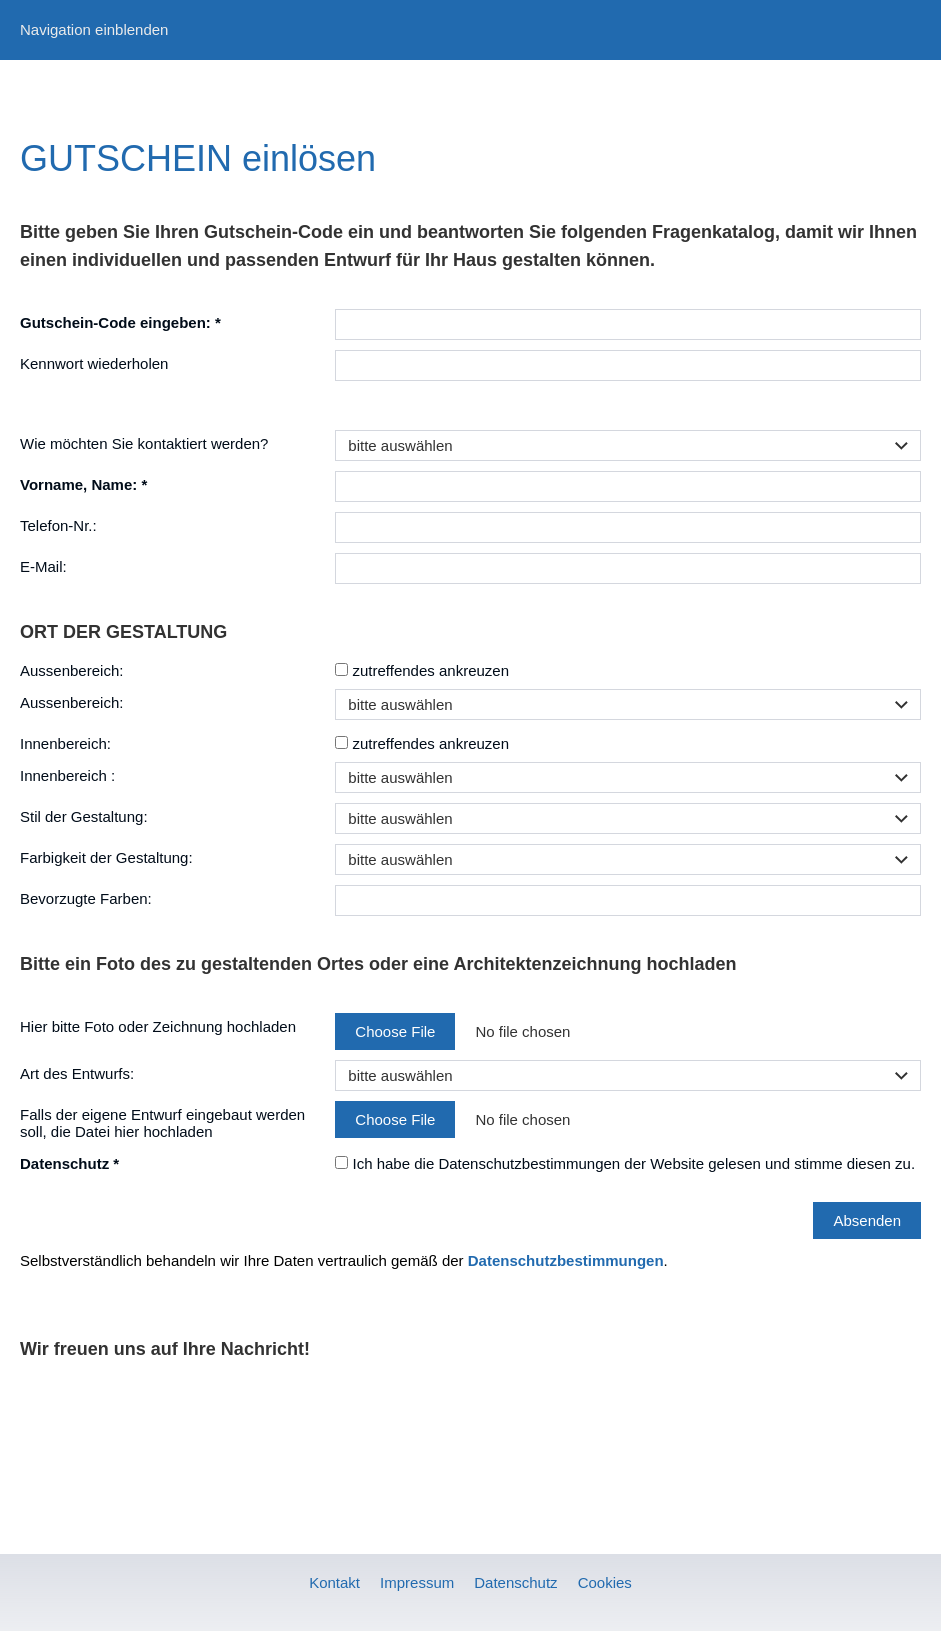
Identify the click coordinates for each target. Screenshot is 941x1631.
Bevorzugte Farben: (86, 898)
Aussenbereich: (71, 670)
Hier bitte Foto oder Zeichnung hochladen (158, 1026)
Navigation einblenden (94, 29)
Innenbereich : (67, 775)
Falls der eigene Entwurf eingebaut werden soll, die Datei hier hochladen (162, 1123)
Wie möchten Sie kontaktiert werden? (144, 443)
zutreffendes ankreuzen (422, 670)
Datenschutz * (69, 1163)
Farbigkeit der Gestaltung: (106, 857)
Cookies (605, 1582)
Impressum (417, 1582)
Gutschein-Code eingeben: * (120, 322)
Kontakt (334, 1582)
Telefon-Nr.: (58, 525)
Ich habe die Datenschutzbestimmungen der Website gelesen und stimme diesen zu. (625, 1163)
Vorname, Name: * (83, 484)
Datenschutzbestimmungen (566, 1260)
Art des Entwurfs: (77, 1073)
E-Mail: (43, 566)
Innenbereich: (65, 743)
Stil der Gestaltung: (84, 816)
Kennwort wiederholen (94, 363)
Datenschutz (515, 1582)
